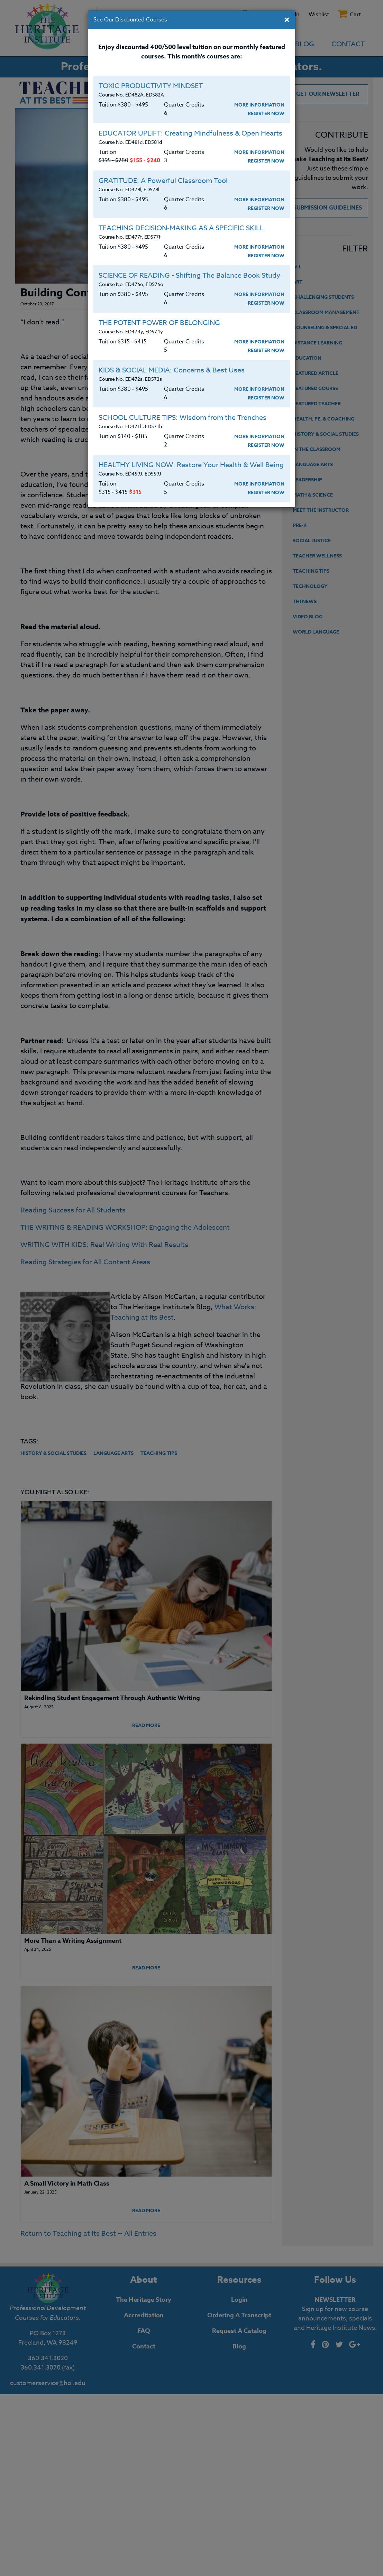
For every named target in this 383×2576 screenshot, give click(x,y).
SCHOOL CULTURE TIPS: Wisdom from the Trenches (182, 418)
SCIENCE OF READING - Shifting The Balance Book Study (189, 275)
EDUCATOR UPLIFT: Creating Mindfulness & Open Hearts (190, 133)
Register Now (266, 113)
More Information (259, 105)
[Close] (287, 20)
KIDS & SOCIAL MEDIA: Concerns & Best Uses (172, 370)
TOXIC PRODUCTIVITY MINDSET (151, 86)
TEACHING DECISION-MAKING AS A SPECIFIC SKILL (181, 228)
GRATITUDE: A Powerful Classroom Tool (163, 181)
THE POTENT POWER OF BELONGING (159, 323)
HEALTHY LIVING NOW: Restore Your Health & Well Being (191, 465)
